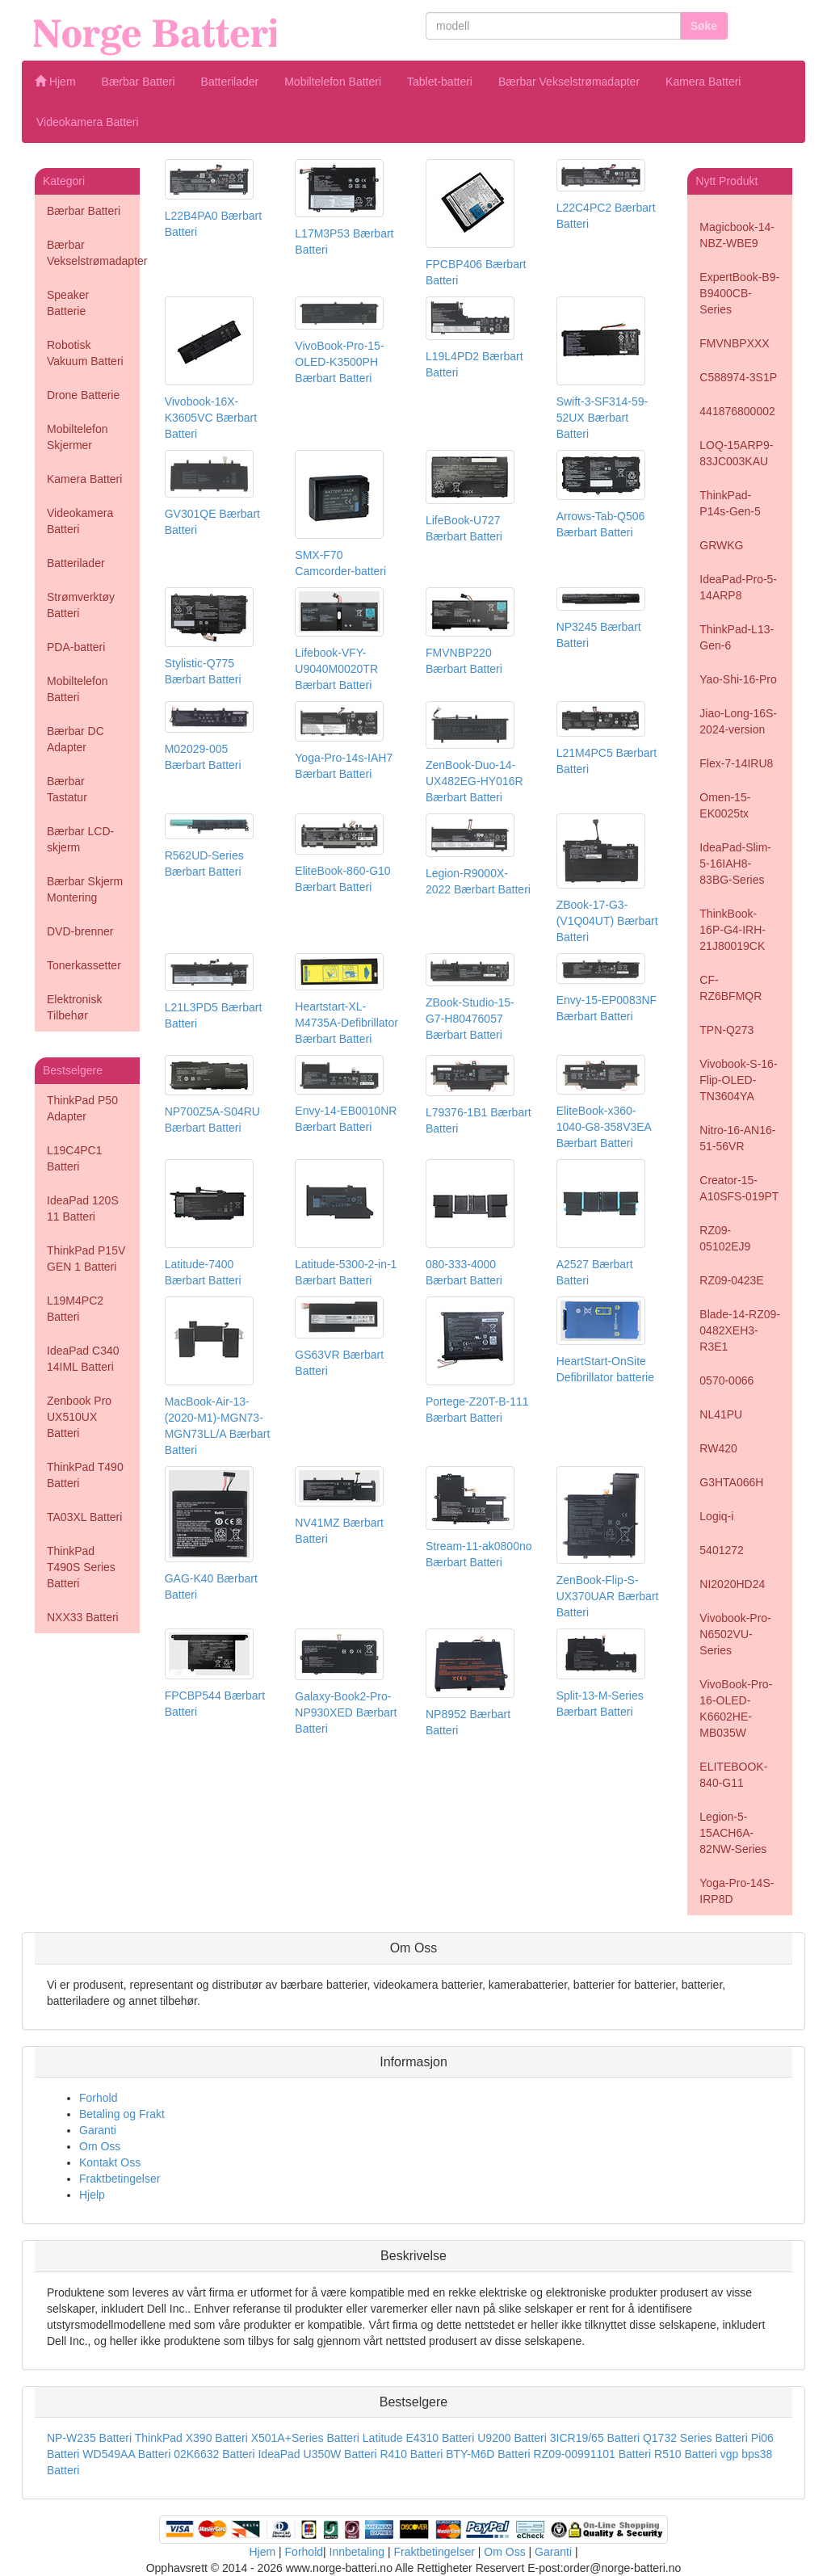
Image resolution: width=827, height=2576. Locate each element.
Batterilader (230, 81)
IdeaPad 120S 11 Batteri (83, 1208)
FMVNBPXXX (734, 343)
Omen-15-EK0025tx (724, 805)
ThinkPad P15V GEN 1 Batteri (86, 1258)
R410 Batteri (411, 2454)
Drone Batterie (83, 395)
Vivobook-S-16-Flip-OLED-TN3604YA (738, 1080)
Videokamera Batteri (87, 122)
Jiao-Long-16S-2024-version (738, 721)
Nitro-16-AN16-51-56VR (737, 1138)
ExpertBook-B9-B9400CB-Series (739, 293)
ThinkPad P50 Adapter (82, 1108)
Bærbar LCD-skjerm (80, 839)
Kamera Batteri (703, 81)
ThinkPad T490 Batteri (85, 1475)
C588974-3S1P (738, 377)
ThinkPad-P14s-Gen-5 (729, 503)
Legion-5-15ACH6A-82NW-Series (732, 1832)
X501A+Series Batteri (305, 2437)
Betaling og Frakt (122, 2113)
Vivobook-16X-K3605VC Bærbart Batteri (211, 417)
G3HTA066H (731, 1482)
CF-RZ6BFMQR (730, 987)
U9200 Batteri (512, 2437)
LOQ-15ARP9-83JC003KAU (736, 453)
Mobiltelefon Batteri (332, 81)
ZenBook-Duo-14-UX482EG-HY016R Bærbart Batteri (474, 781)
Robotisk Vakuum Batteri (85, 353)
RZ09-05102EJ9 (724, 1238)
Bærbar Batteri (138, 81)
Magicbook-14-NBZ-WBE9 (737, 235)
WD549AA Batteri (126, 2454)
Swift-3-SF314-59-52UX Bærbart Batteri (602, 417)
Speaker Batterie (68, 302)
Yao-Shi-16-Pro (737, 679)
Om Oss (99, 2146)
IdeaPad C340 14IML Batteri (83, 1358)
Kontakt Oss (110, 2162)
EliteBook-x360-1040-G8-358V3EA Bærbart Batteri (604, 1126)
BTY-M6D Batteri (488, 2454)
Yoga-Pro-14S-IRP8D (736, 1891)
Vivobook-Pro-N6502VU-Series (734, 1634)
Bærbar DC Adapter (75, 739)
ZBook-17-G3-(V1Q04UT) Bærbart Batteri (607, 920)
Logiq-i (716, 1516)
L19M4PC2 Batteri (75, 1308)
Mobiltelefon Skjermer (77, 437)
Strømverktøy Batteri (81, 605)
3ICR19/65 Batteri (595, 2437)
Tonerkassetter (84, 965)
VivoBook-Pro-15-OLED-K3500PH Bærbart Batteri (339, 362)
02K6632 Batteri (216, 2454)
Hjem (55, 81)
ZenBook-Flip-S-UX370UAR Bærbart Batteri (607, 1596)
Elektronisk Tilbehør (74, 1007)
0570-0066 (726, 1380)
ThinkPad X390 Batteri (191, 2437)
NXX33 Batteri (83, 1617)
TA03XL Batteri (84, 1517)
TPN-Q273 (726, 1029)
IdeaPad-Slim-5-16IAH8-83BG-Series (735, 863)
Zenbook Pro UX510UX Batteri (79, 1416)
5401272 (721, 1550)
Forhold (98, 2097)
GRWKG (721, 545)
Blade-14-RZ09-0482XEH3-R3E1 (739, 1330)
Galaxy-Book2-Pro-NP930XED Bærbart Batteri (346, 1712)
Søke (704, 25)
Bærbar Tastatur (67, 789)
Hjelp (92, 2194)
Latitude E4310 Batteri (419, 2437)
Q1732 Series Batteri (695, 2437)
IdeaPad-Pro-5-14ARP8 (738, 587)
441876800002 (737, 411)
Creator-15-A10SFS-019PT (739, 1188)
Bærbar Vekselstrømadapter (569, 81)
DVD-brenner (80, 931)
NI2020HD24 (732, 1584)
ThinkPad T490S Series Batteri (81, 1567)
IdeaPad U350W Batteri (317, 2454)
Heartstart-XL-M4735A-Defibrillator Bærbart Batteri (346, 1022)
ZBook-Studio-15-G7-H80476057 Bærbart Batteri (470, 1018)
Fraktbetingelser (119, 2178)
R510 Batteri (685, 2454)
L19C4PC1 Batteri (75, 1158)
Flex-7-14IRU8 (736, 763)
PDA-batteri (76, 647)
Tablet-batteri (439, 81)
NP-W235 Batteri (89, 2437)
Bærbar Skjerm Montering (85, 889)
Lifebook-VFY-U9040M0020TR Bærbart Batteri (336, 668)
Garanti (97, 2130)
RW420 (718, 1448)
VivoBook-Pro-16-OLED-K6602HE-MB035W (735, 1708)
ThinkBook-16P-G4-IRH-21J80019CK (732, 929)
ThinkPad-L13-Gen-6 (736, 637)
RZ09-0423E (731, 1280)
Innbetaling (357, 2551)
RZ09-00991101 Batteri (593, 2454)
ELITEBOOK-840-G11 (733, 1774)
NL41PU (720, 1414)
